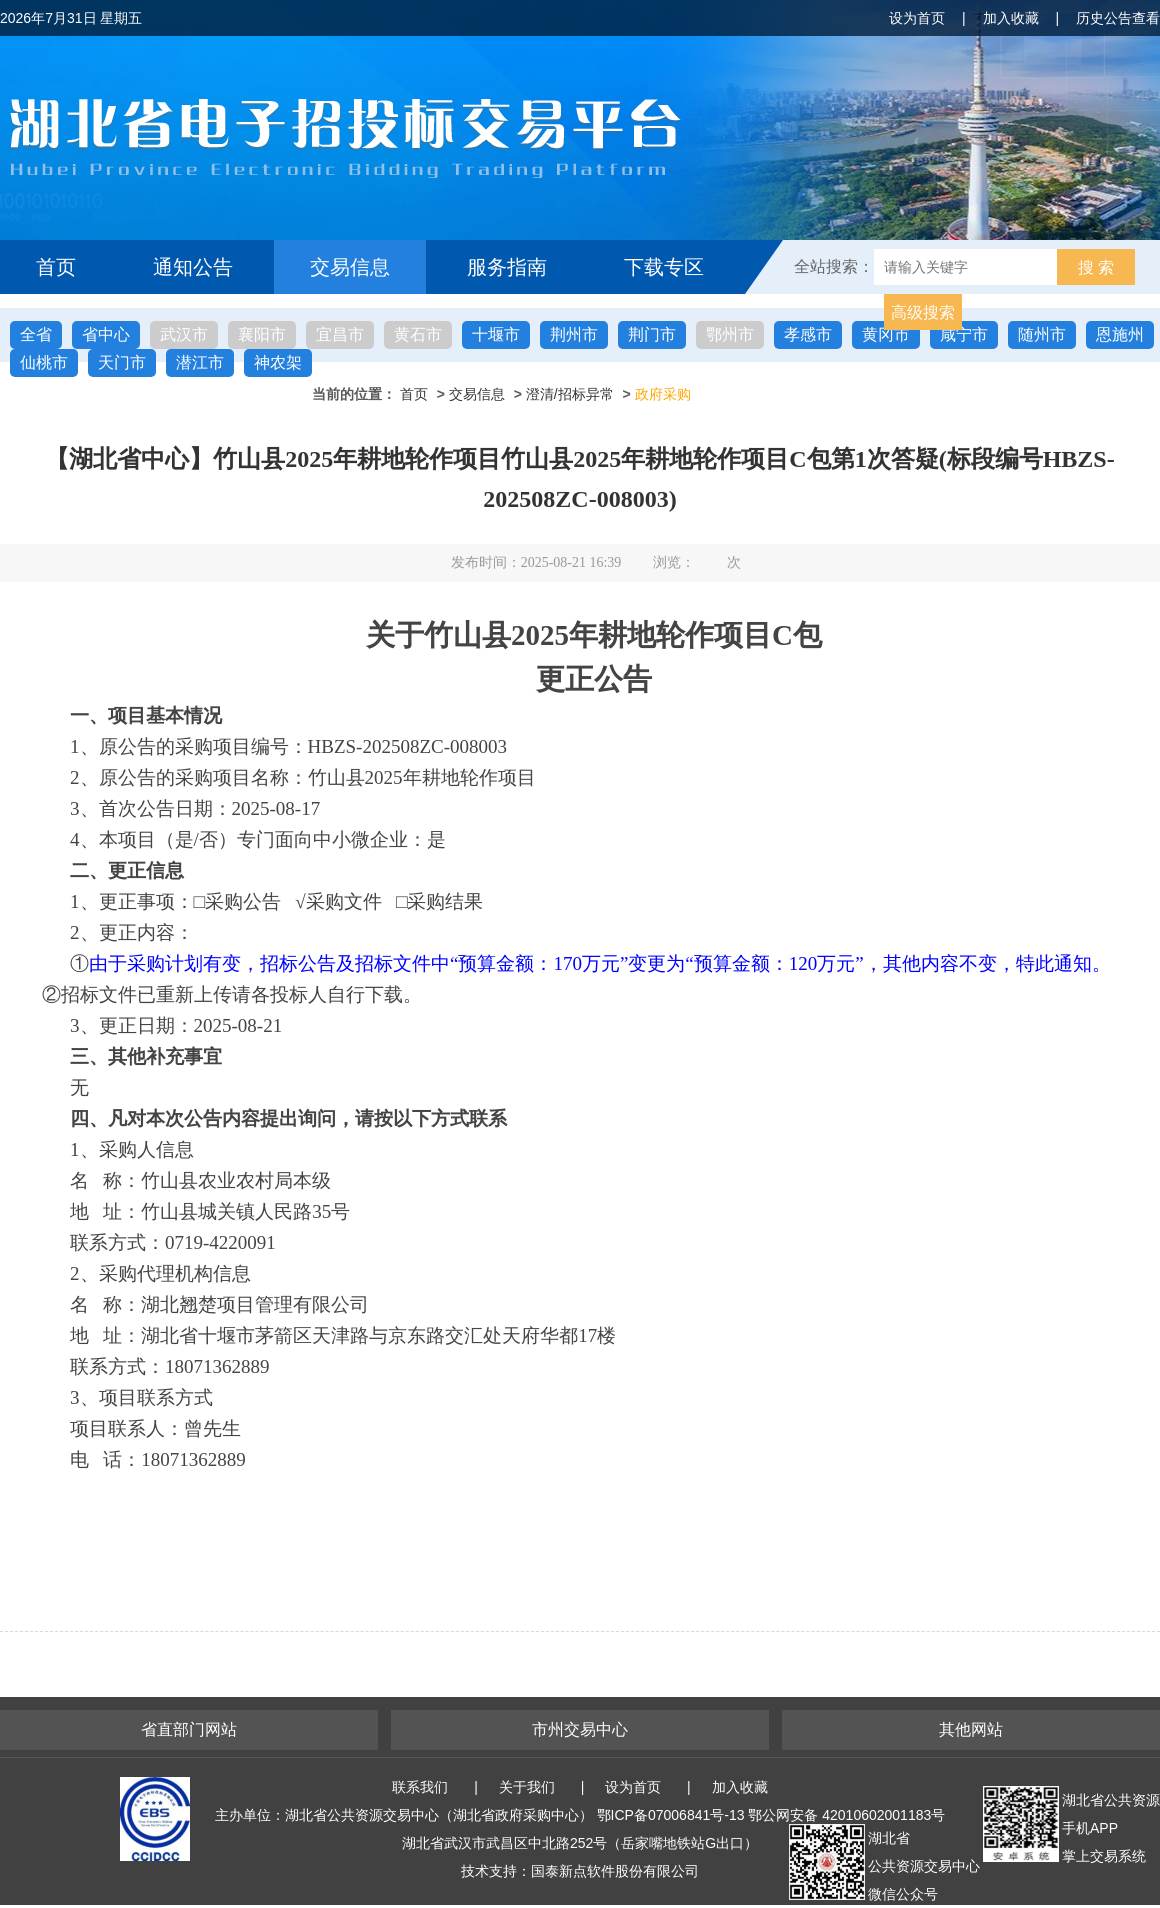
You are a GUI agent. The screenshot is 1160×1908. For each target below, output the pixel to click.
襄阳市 (262, 334)
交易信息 (350, 267)
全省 (36, 334)
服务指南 (507, 267)
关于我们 (527, 1787)
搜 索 (1096, 267)
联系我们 (420, 1787)
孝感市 (808, 334)
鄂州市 (730, 334)
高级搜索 (923, 312)
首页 (56, 267)
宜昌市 (340, 334)
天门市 (122, 362)
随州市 (1042, 334)
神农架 (278, 362)
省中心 (106, 334)
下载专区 (664, 267)
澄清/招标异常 (570, 394)
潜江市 (200, 362)
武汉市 (184, 334)
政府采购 (663, 394)
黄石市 (418, 334)
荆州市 (574, 334)
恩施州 (1120, 334)
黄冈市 (886, 334)
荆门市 (652, 334)
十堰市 (496, 334)
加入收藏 (1011, 18)
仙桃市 (44, 362)
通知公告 (193, 267)
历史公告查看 (1118, 18)
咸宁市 (964, 334)
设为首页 (917, 18)
